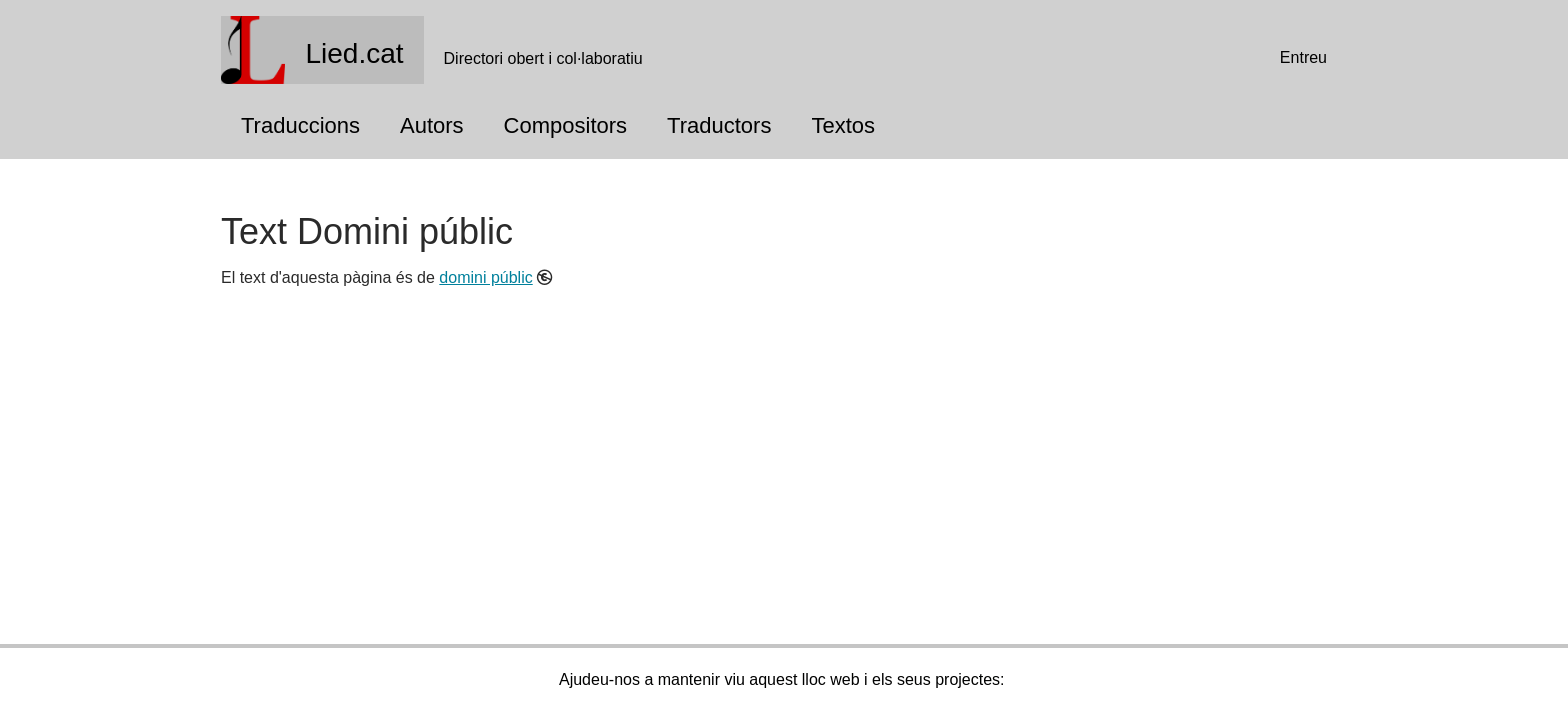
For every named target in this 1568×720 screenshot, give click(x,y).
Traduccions (300, 125)
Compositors (565, 125)
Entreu (1303, 57)
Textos (843, 125)
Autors (432, 125)
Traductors (719, 125)
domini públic (485, 277)
